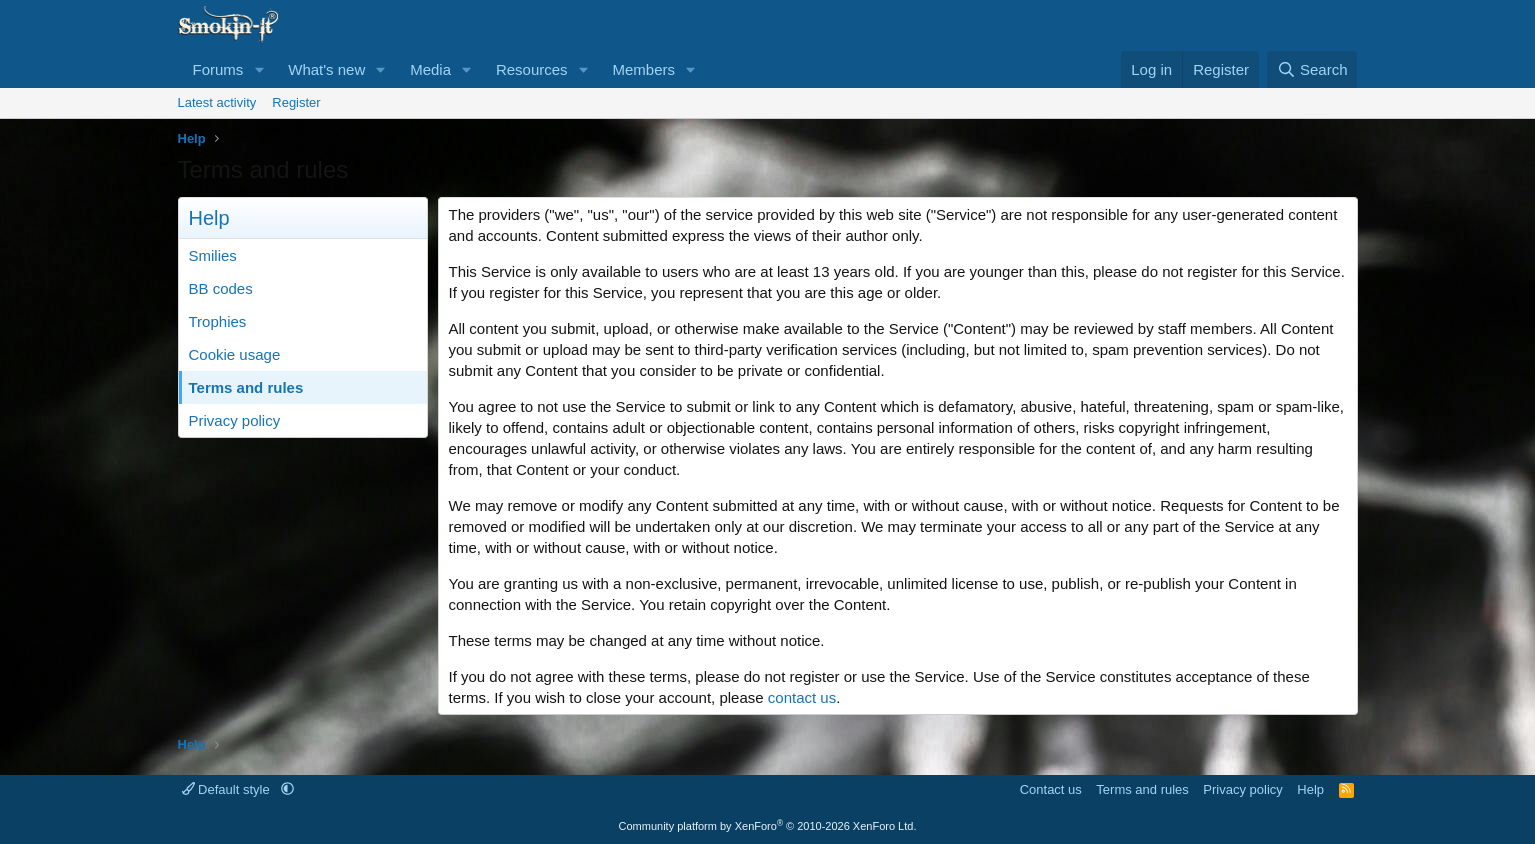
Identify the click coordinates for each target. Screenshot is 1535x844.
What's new (326, 69)
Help (1310, 789)
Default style (228, 789)
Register (296, 102)
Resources (532, 69)
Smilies (213, 255)
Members (643, 69)
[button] (259, 69)
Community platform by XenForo (768, 826)
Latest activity (217, 102)
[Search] (1312, 69)
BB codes (221, 288)
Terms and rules (246, 387)
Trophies (218, 321)
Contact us (1051, 789)
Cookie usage (235, 354)
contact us (802, 697)
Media (430, 69)
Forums (218, 69)
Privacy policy (235, 420)
